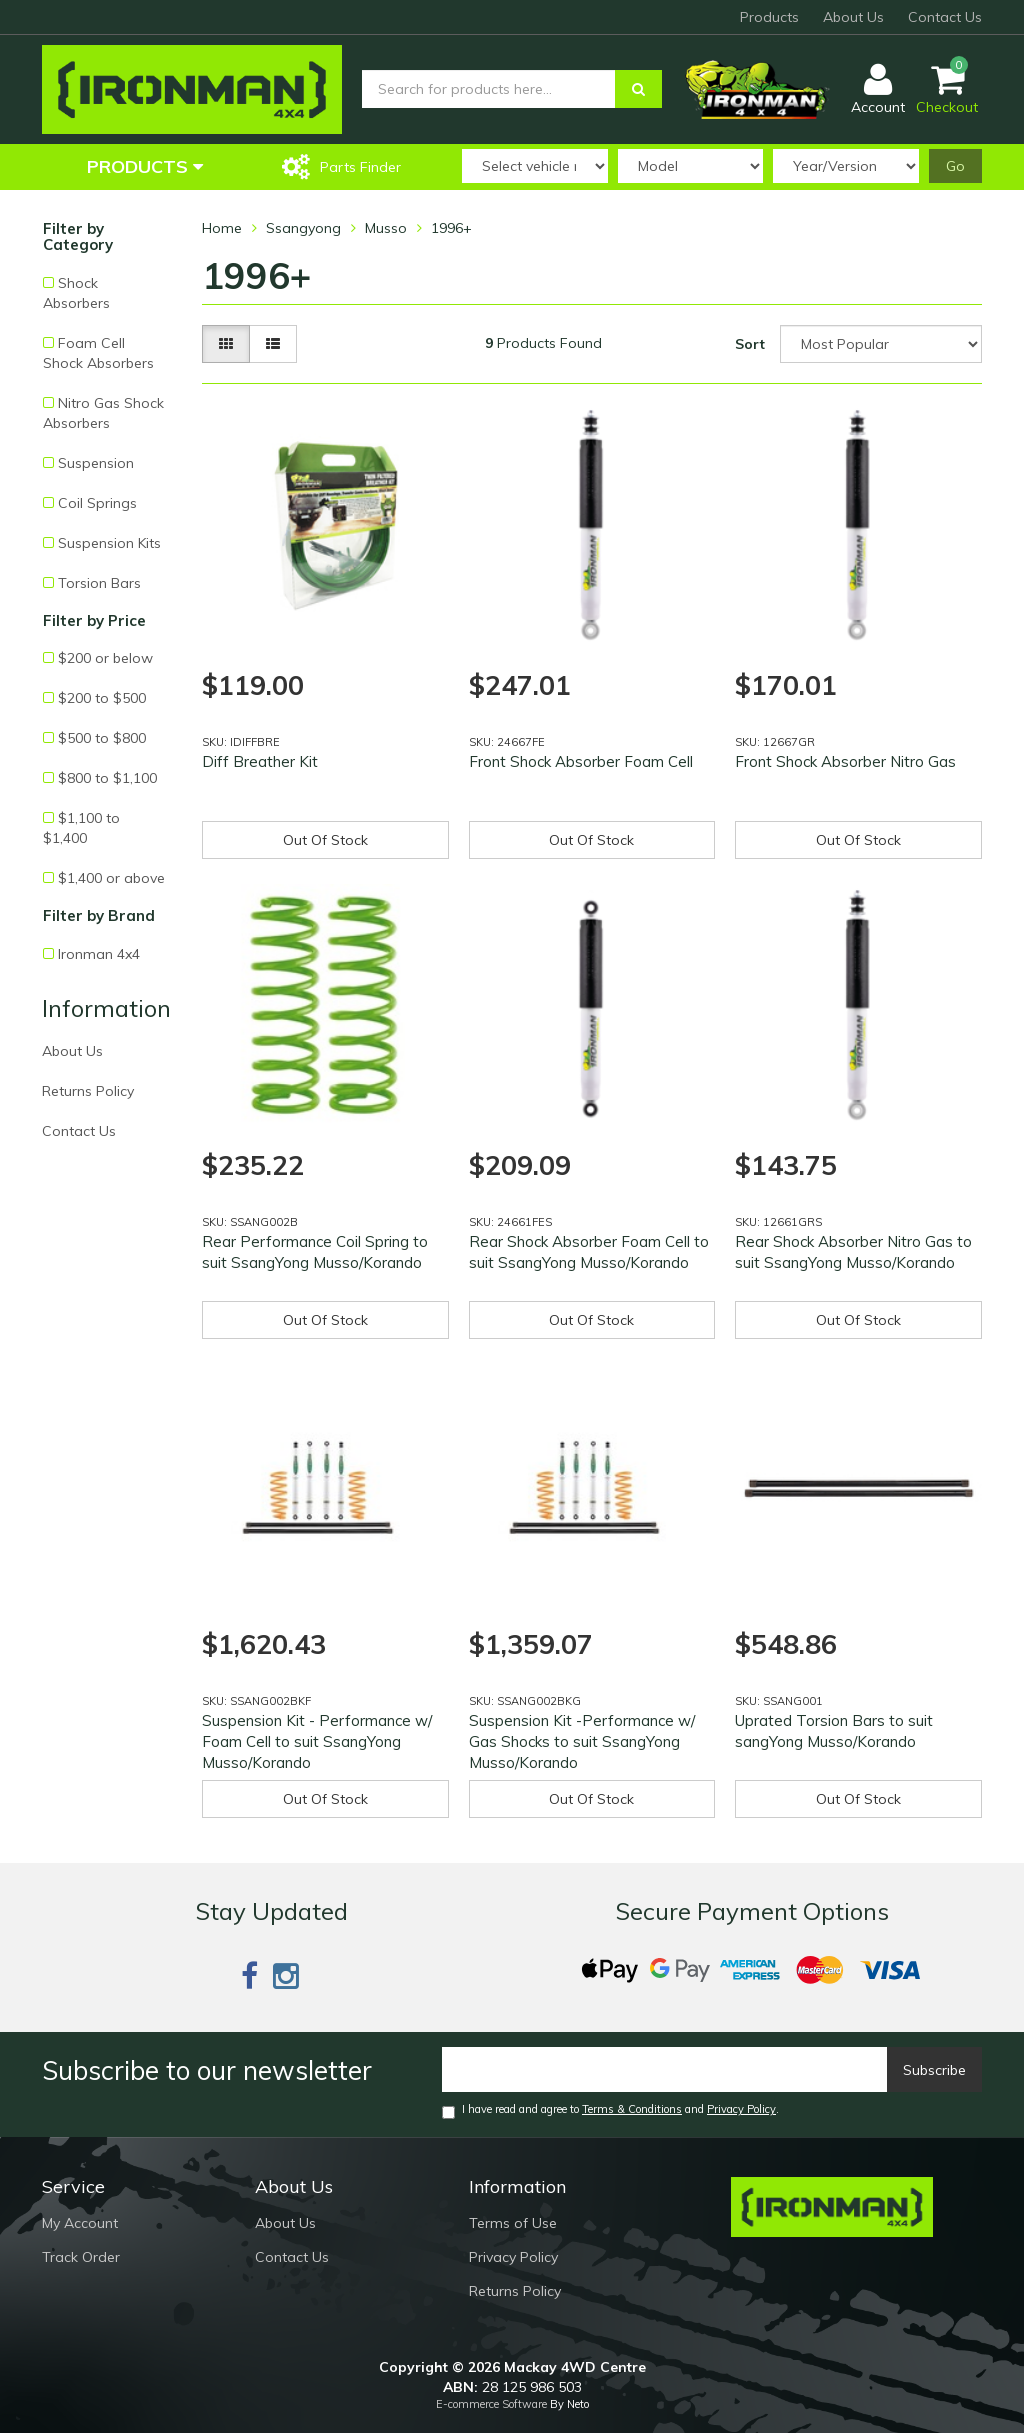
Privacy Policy (741, 2109)
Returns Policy (88, 1091)
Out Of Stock (325, 840)
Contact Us (945, 17)
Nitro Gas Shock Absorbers (103, 413)
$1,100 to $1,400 (81, 828)
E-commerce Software (491, 2404)
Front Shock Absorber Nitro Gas (845, 761)
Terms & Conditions (632, 2109)
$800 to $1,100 (107, 778)
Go (955, 166)
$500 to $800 (102, 738)
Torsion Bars (99, 583)
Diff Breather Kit (260, 761)
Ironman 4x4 (99, 954)
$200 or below (105, 658)
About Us (853, 17)
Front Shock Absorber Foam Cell (581, 761)
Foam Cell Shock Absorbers (98, 353)
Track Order (81, 2257)
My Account (80, 2223)
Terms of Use (513, 2223)
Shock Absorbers (76, 293)
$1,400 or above (111, 878)
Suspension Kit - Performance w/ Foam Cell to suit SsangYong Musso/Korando (317, 1741)
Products (769, 17)
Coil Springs (97, 503)
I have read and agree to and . (610, 2110)
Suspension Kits (109, 543)
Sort (750, 344)
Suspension (96, 463)
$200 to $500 (102, 698)
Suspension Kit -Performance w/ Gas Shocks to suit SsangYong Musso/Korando (582, 1741)
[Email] (665, 2069)
